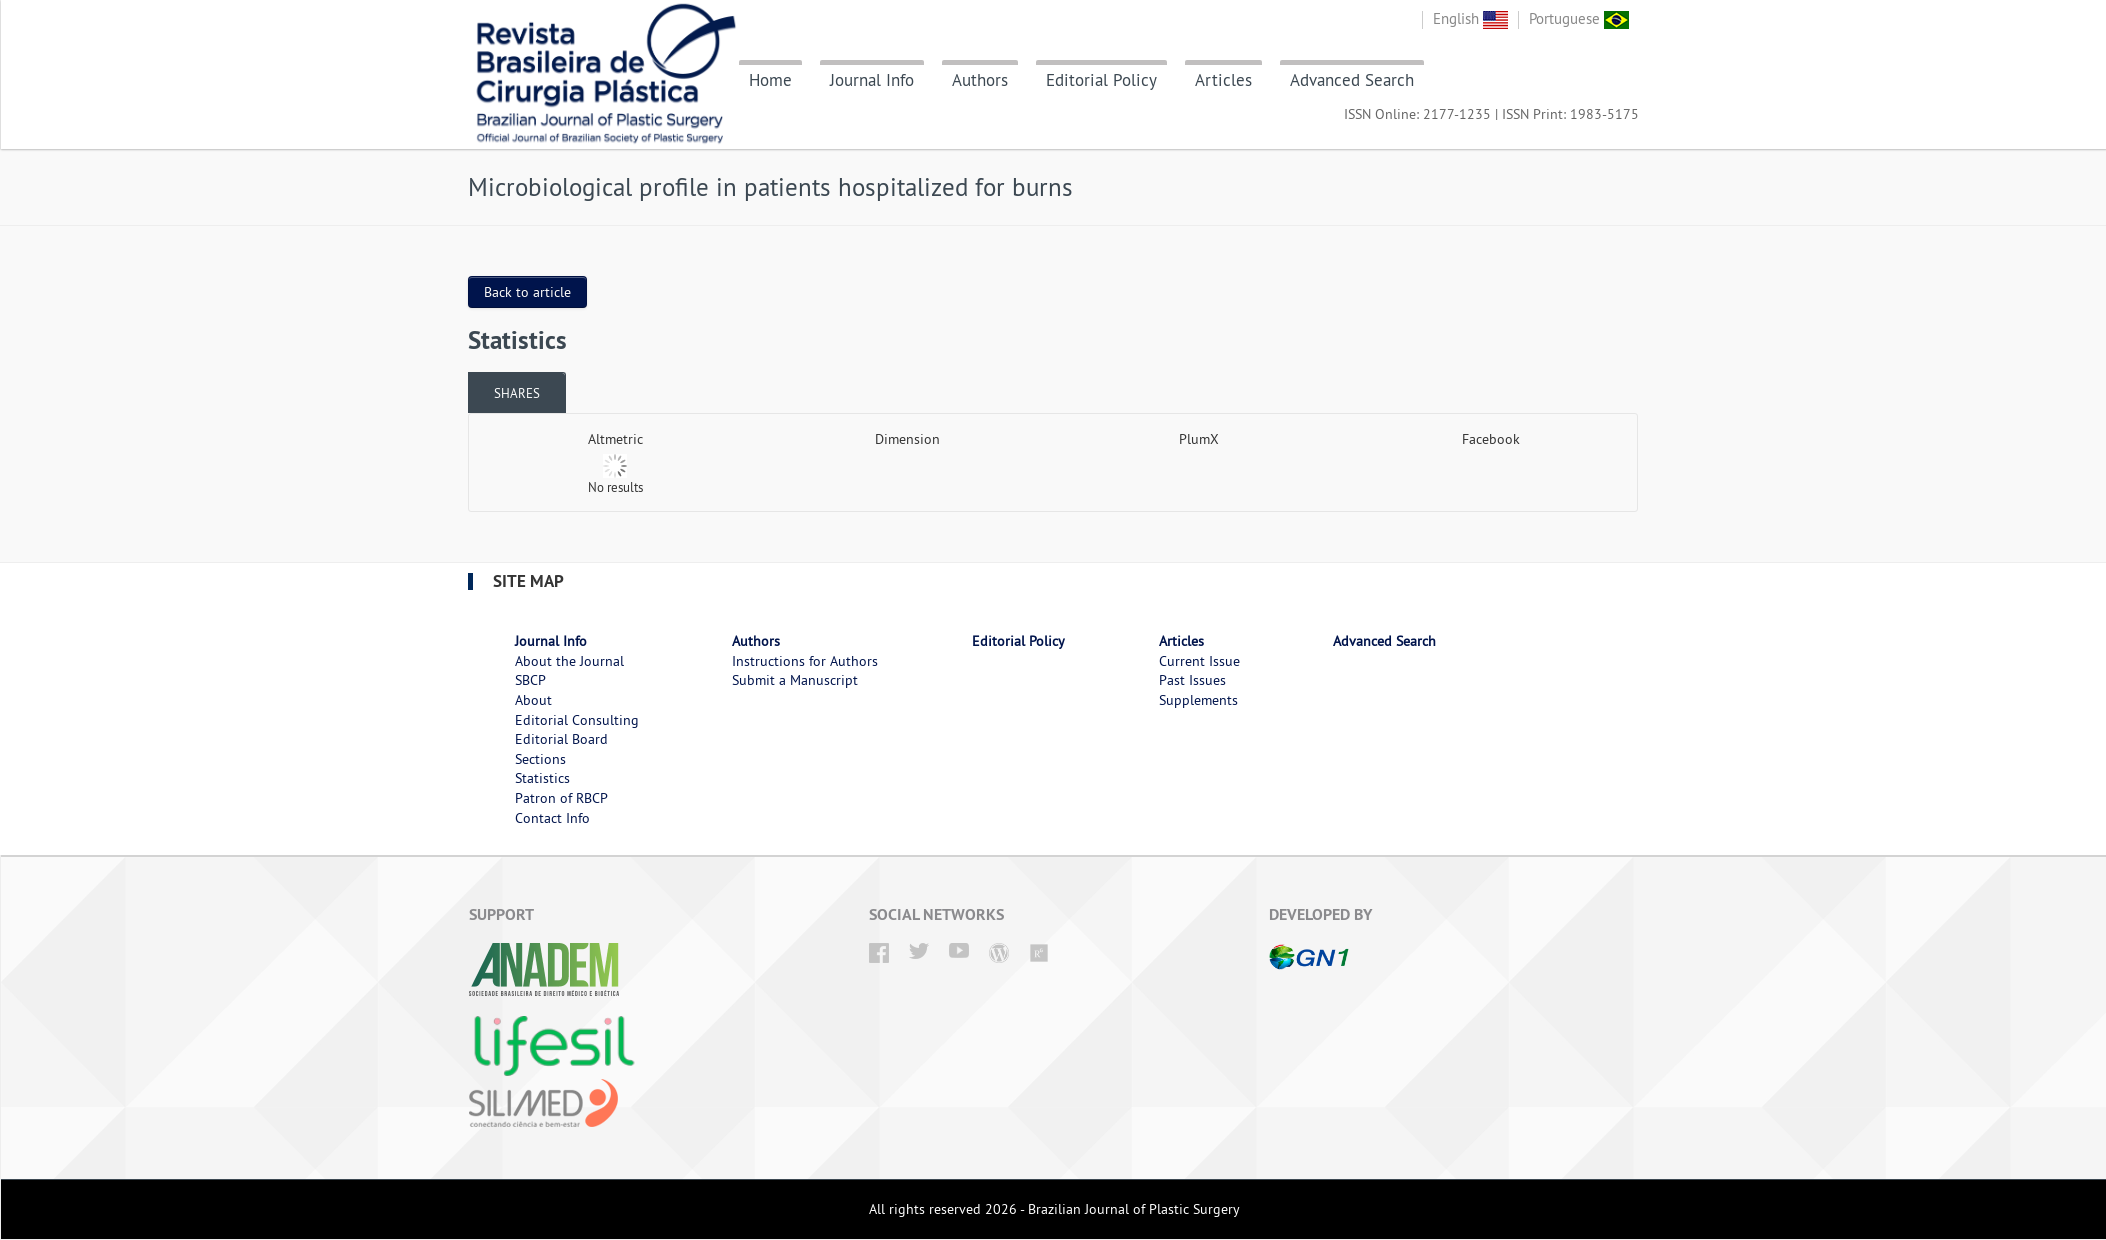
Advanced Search (1352, 80)
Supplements (1198, 700)
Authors (980, 80)
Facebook (1491, 439)
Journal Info (872, 80)
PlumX (1199, 439)
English (1470, 18)
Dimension (907, 439)
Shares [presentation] (517, 393)
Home (770, 80)
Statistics (542, 778)
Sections (540, 759)
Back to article (527, 292)
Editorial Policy (1101, 80)
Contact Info (552, 818)
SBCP (530, 680)
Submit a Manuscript (795, 680)
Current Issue (1199, 661)
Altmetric (615, 439)
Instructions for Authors (805, 661)
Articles (1223, 80)
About (533, 700)
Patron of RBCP (561, 798)
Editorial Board (561, 739)
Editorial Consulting (577, 720)
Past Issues (1192, 680)
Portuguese (1579, 18)
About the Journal (569, 661)
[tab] (517, 392)
